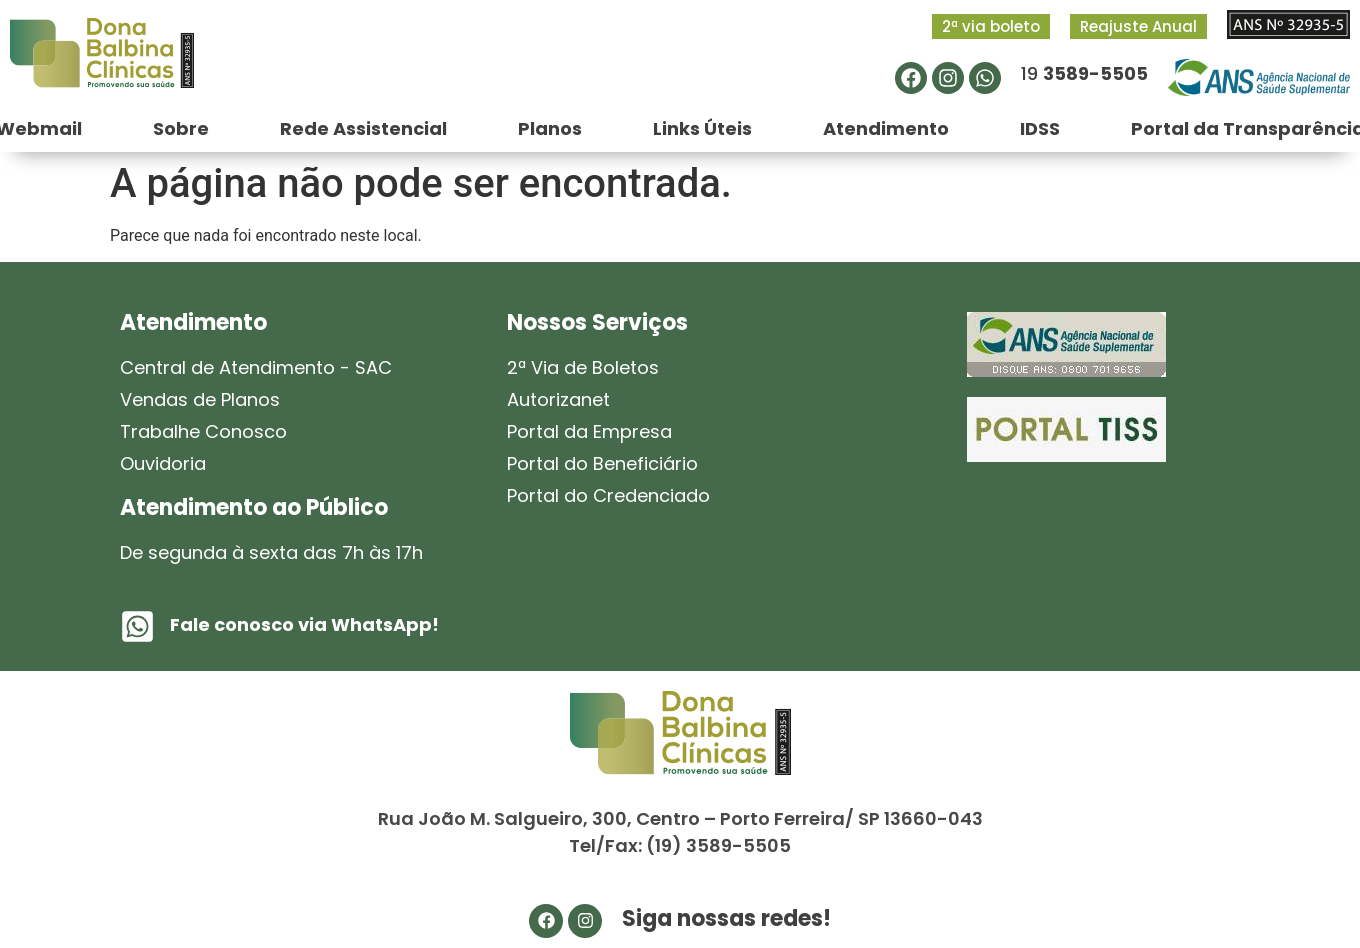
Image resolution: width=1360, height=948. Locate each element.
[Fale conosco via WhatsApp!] (137, 626)
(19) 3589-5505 (718, 845)
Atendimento (886, 128)
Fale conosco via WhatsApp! (304, 624)
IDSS (1040, 128)
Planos (550, 128)
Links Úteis (702, 128)
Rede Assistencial (363, 128)
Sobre (181, 128)
